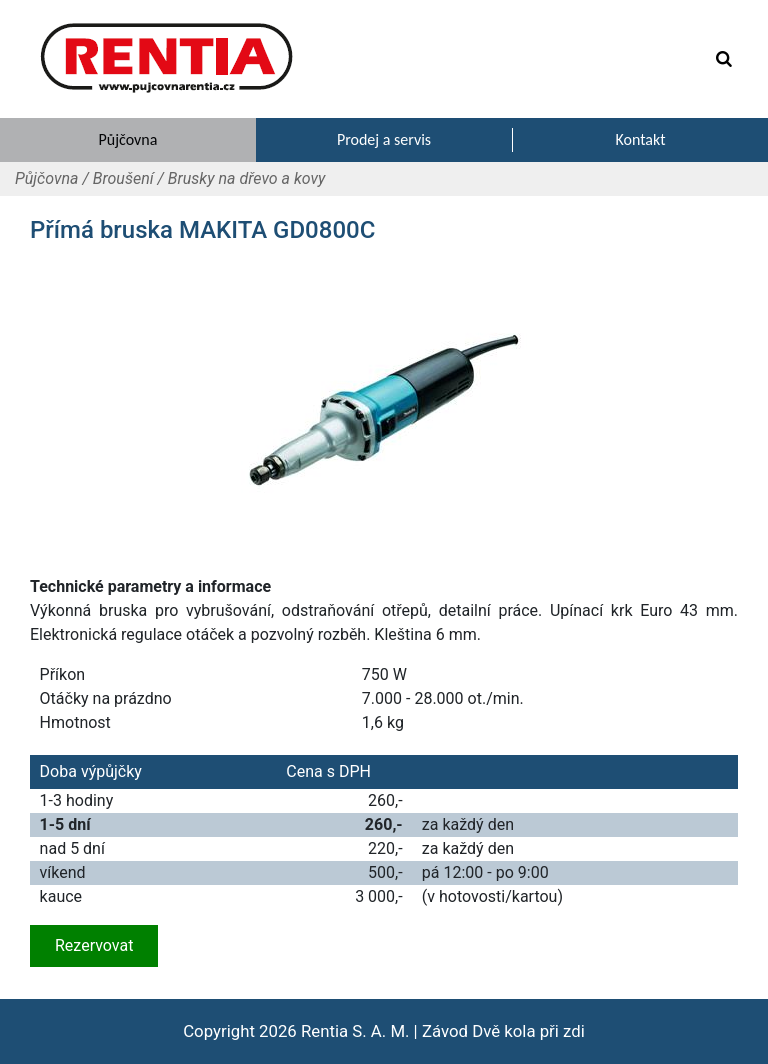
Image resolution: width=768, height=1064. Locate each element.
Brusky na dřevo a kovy (247, 178)
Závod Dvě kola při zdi (503, 1031)
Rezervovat (94, 945)
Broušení (123, 178)
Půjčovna (46, 178)
